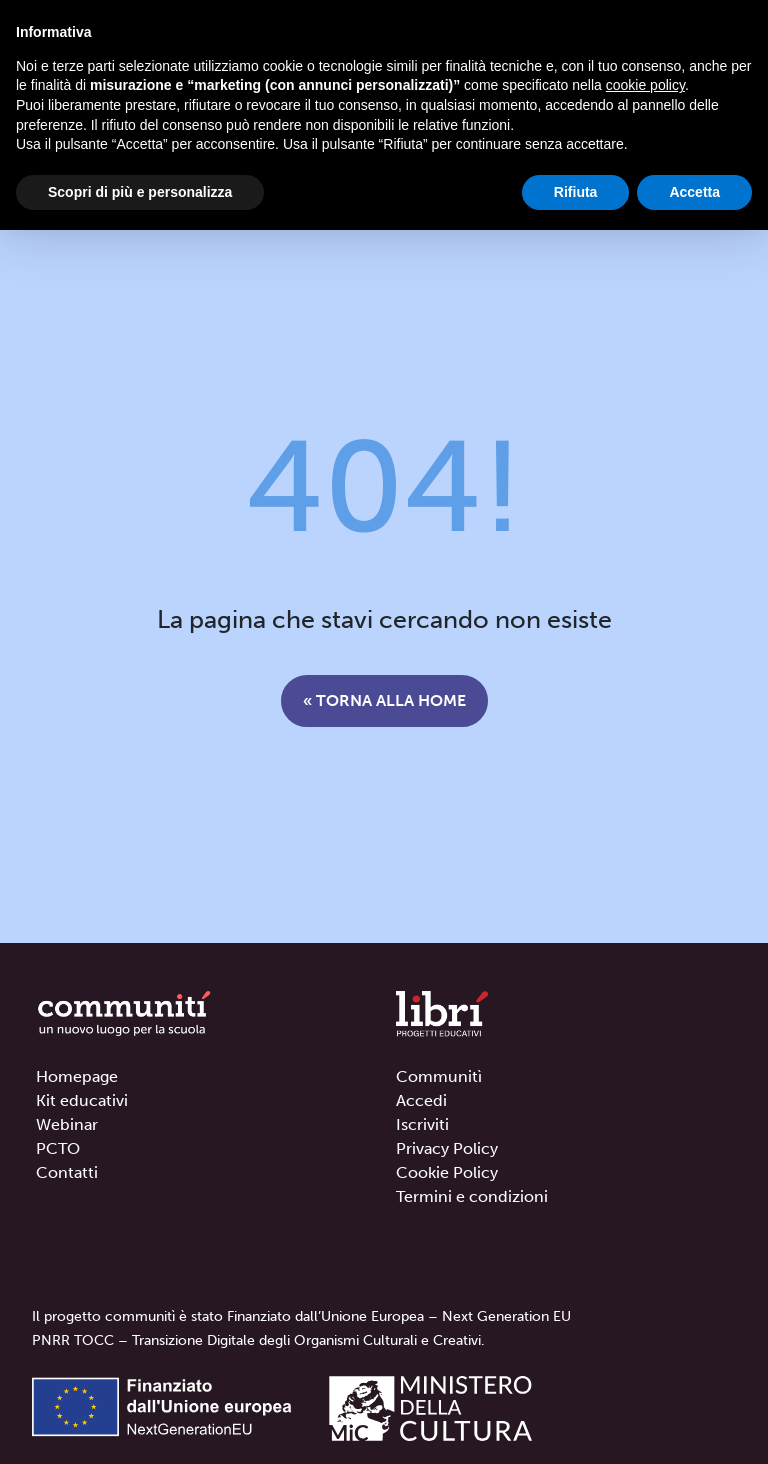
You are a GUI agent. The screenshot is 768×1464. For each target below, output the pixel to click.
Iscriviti (422, 1124)
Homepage (77, 1076)
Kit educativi (82, 1100)
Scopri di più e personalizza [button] (140, 192)
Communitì (439, 1076)
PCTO (58, 1148)
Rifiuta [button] (576, 192)
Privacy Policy (447, 1148)
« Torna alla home (384, 700)
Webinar (67, 1124)
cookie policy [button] (645, 85)
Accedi (421, 1100)
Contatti (67, 1172)
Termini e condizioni (472, 1196)
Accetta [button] (694, 192)
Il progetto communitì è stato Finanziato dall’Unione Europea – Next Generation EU (301, 1316)
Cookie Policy (447, 1172)
